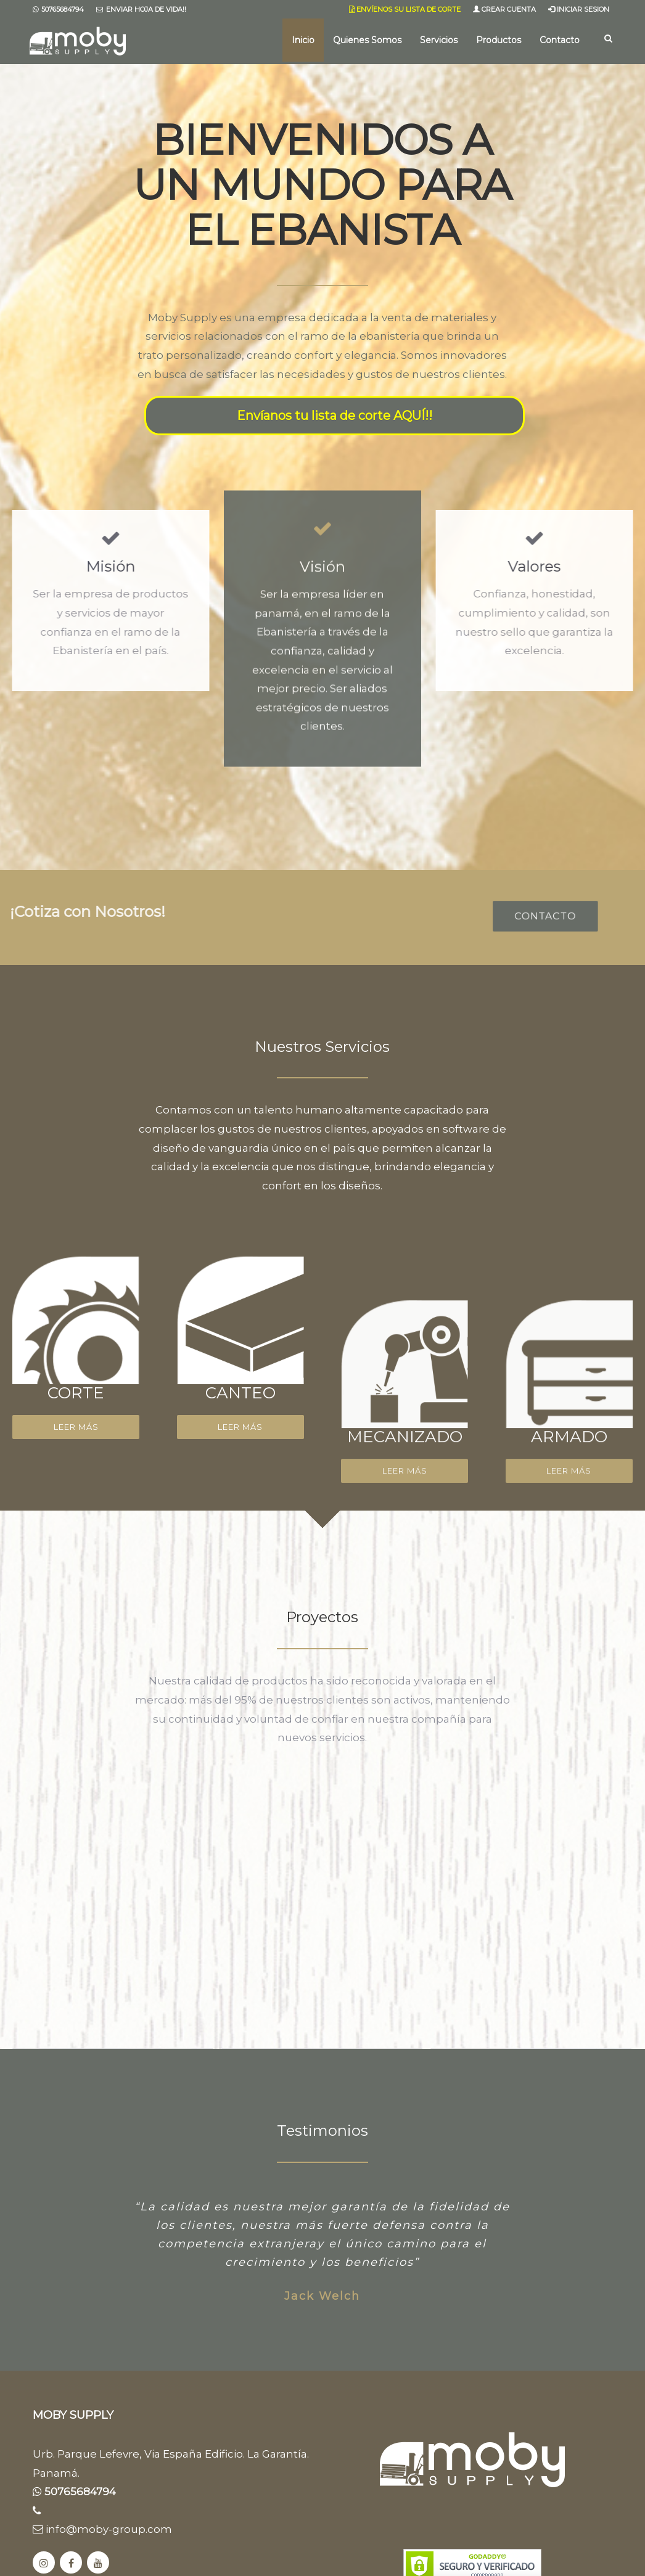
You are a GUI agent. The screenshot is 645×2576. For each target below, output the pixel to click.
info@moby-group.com (102, 2529)
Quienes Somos (367, 40)
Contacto (560, 40)
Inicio (303, 40)
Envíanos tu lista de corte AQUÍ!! (334, 415)
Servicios (439, 40)
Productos (498, 40)
